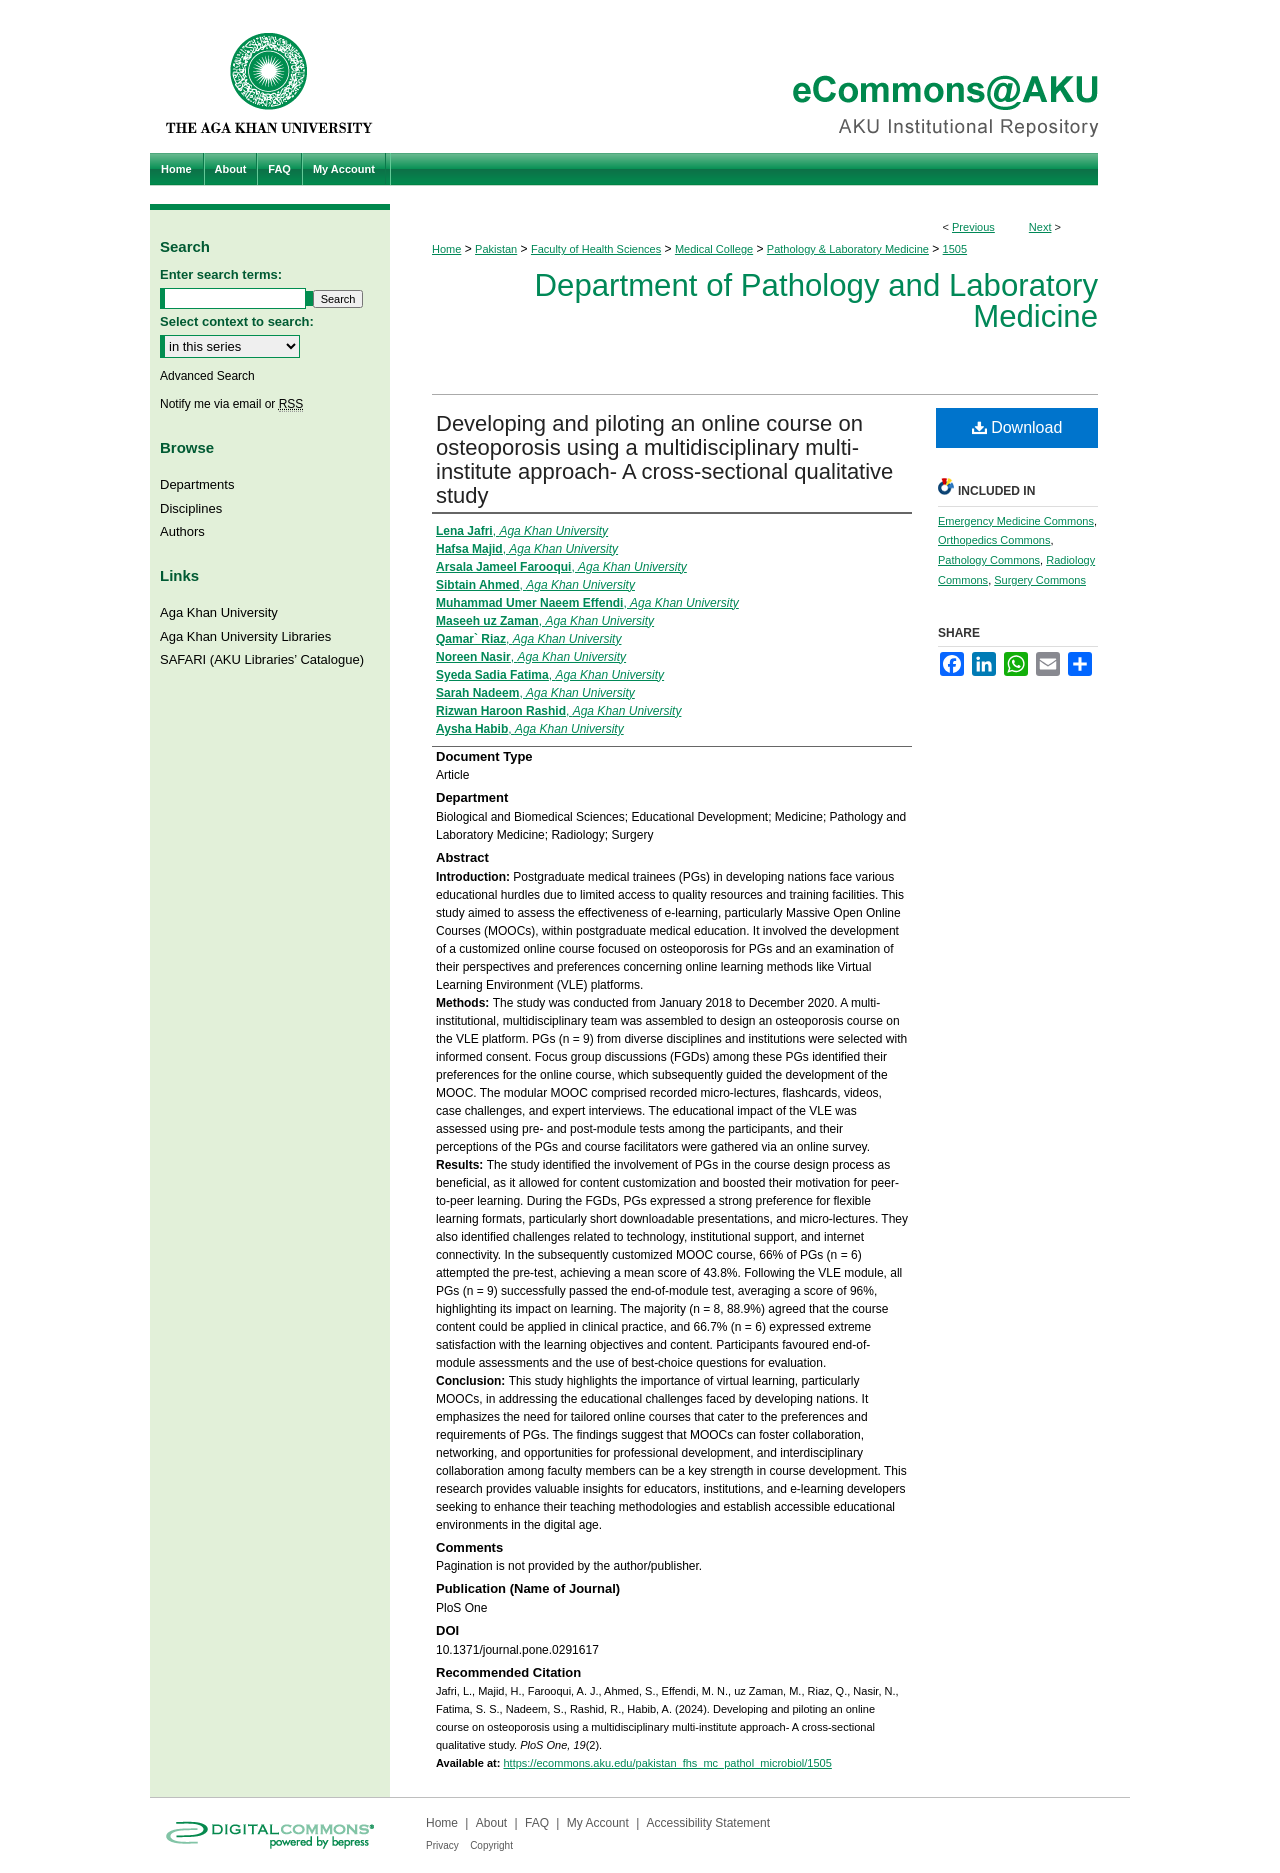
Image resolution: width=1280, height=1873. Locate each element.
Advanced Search (207, 376)
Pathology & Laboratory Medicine (848, 249)
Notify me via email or (231, 404)
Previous (973, 227)
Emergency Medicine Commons (1016, 521)
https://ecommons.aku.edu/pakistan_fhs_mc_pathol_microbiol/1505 (667, 1763)
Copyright (491, 1845)
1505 (955, 249)
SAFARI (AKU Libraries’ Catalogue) (262, 659)
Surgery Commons (1040, 580)
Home (446, 249)
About (491, 1823)
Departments (197, 484)
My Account (598, 1823)
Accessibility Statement (708, 1823)
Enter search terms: (221, 274)
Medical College (714, 249)
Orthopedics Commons (994, 540)
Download (1017, 427)
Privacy (442, 1845)
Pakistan (496, 249)
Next (1040, 227)
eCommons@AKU (760, 76)
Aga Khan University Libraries (245, 636)
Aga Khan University (219, 612)
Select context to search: (237, 321)
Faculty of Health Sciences (596, 249)
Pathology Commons (989, 560)
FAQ (537, 1823)
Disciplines (191, 508)
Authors (182, 531)
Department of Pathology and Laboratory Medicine (816, 301)
